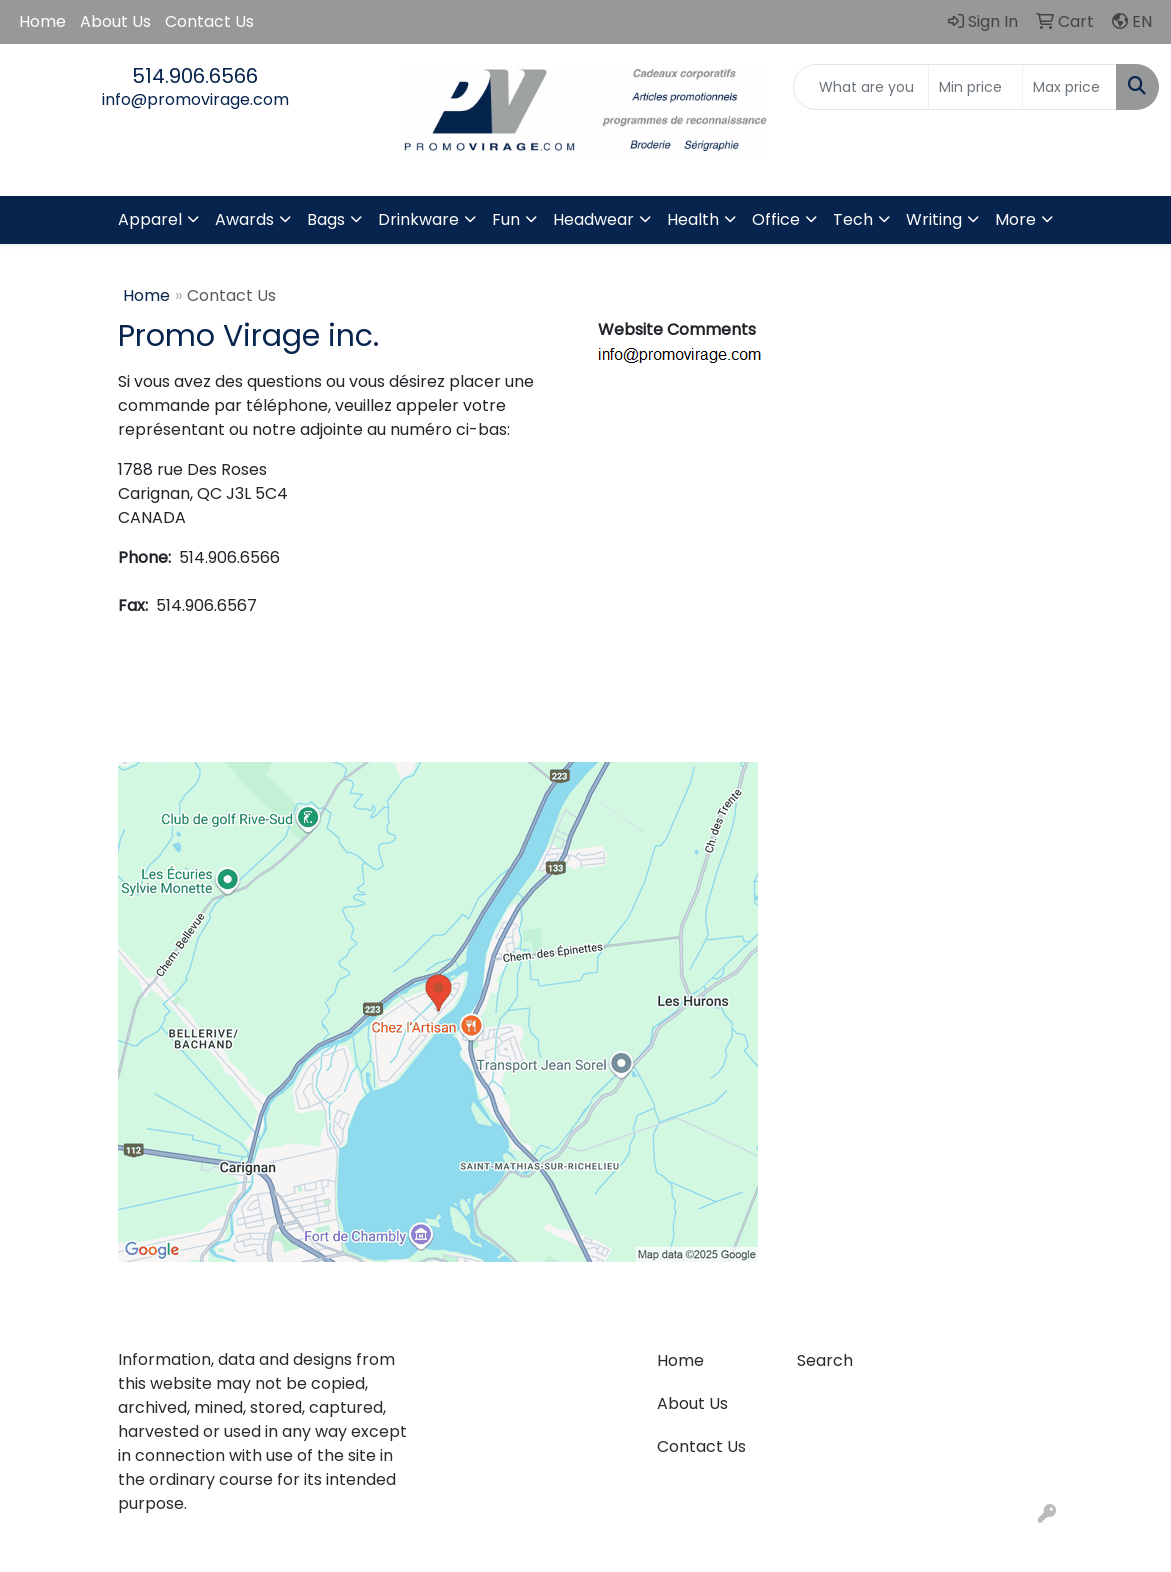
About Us (115, 21)
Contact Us (209, 21)
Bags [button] (326, 219)
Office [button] (776, 219)
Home (42, 21)
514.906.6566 (195, 76)
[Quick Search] (861, 87)
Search (825, 1360)
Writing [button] (934, 219)
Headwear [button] (593, 219)
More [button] (1015, 219)
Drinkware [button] (418, 219)
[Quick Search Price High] (1069, 87)
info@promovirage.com (195, 99)
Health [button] (693, 219)
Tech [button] (853, 219)
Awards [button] (244, 219)
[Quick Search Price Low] (975, 87)
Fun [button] (506, 219)
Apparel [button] (150, 219)
